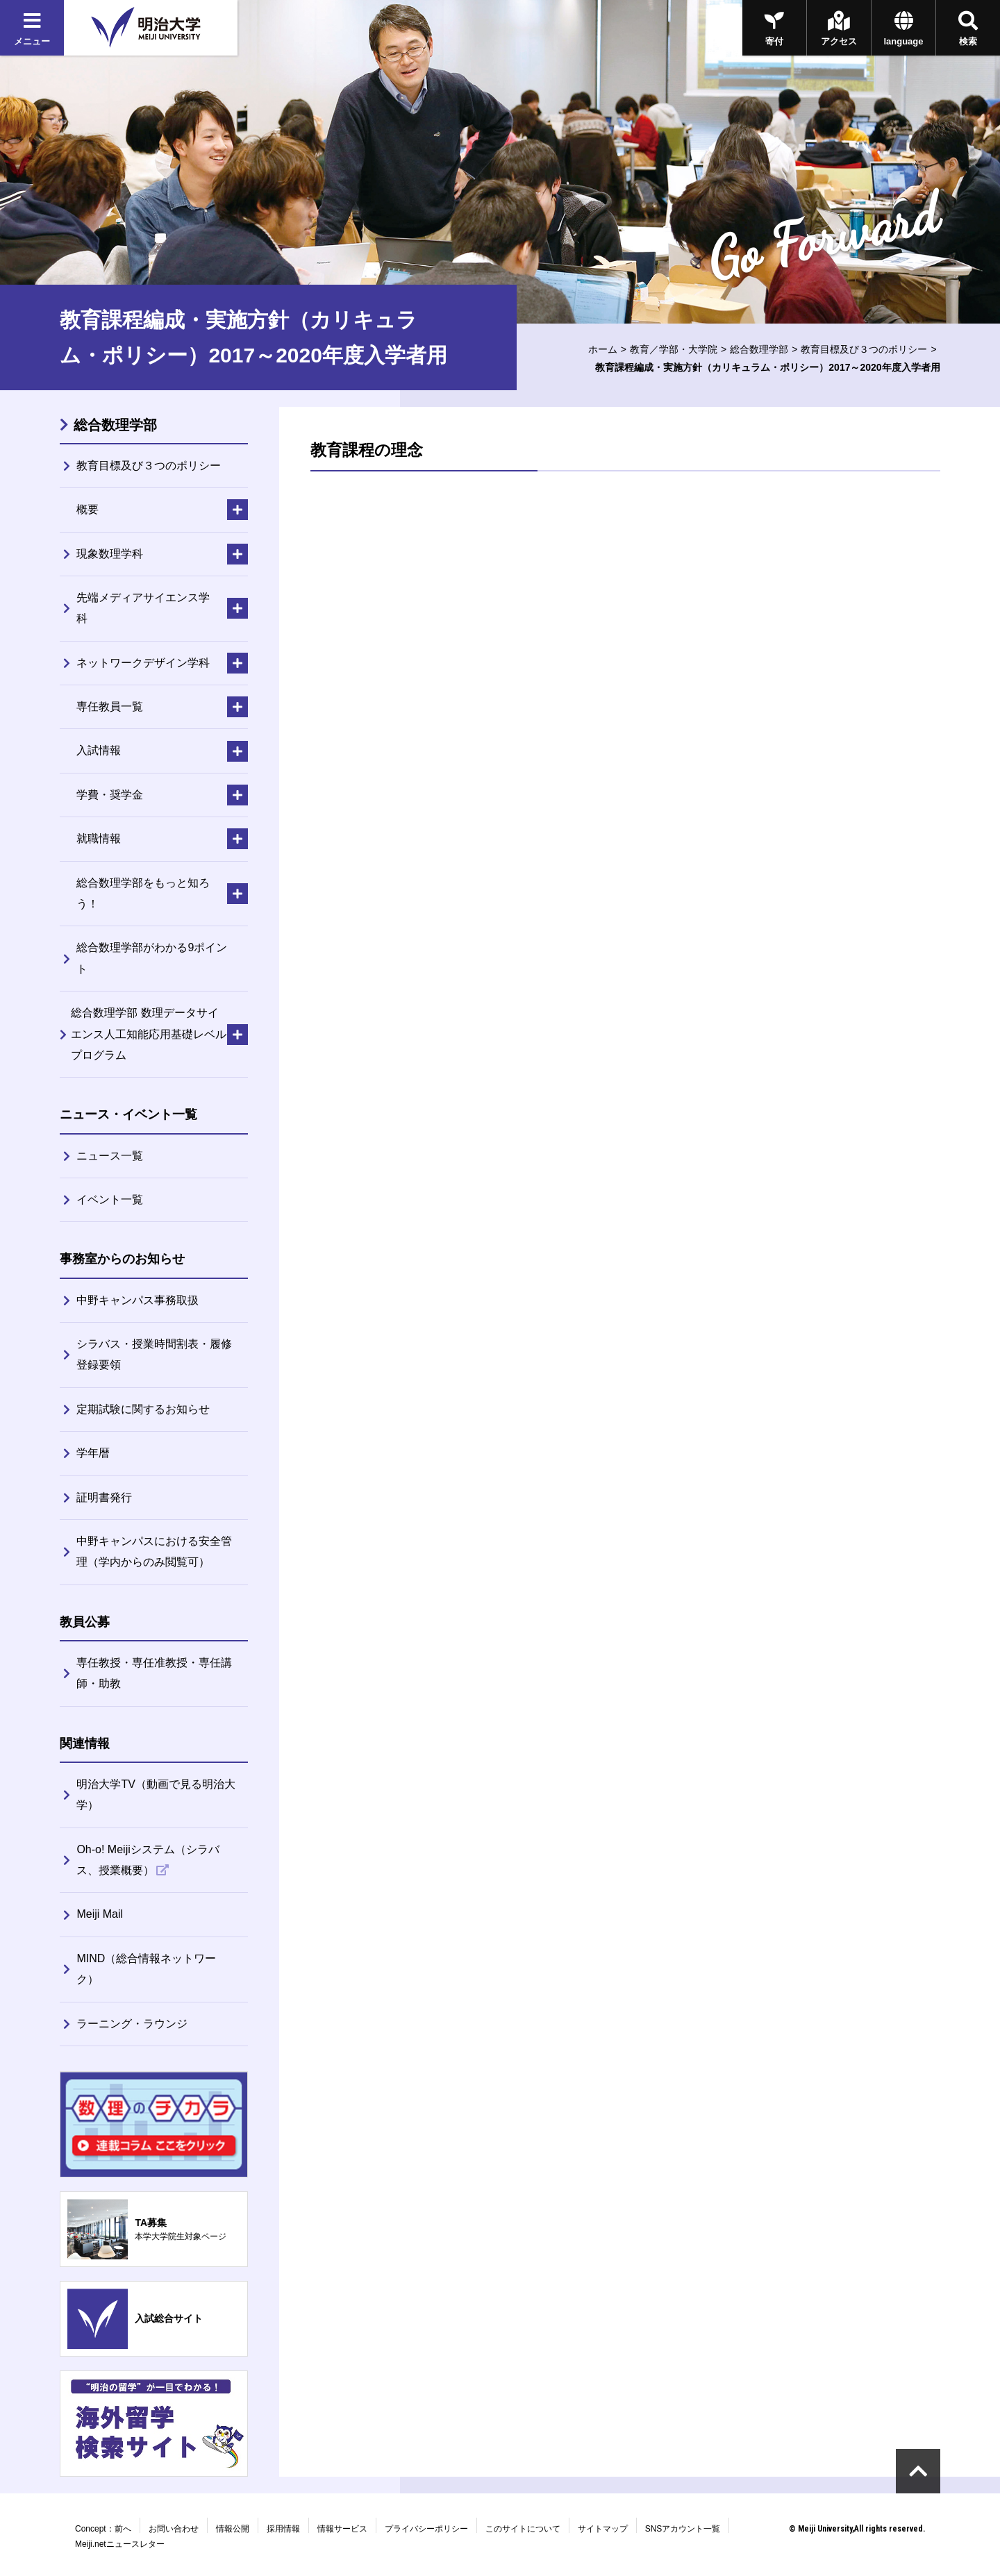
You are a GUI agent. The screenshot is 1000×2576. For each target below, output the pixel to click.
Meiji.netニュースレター (120, 2544)
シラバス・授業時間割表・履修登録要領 (154, 1354)
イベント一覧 (109, 1199)
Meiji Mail (99, 1914)
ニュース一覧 (109, 1156)
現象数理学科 (109, 554)
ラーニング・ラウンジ (132, 2024)
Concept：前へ (103, 2529)
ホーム (602, 349)
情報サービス (342, 2529)
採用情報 (283, 2529)
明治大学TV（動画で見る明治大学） (155, 1794)
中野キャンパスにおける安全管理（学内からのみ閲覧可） (154, 1551)
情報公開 (232, 2529)
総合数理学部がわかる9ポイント (151, 958)
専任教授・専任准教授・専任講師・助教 (154, 1673)
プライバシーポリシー (426, 2529)
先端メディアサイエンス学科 (143, 608)
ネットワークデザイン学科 (143, 663)
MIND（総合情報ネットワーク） (146, 1968)
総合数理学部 (759, 349)
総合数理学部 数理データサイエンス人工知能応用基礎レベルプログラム (148, 1034)
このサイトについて (522, 2529)
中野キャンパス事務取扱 (137, 1300)
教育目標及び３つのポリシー (864, 349)
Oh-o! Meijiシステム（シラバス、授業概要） (147, 1859)
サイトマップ (603, 2529)
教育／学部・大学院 (673, 349)
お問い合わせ (174, 2529)
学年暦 (93, 1453)
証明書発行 (104, 1497)
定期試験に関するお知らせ (143, 1409)
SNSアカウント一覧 (683, 2529)
